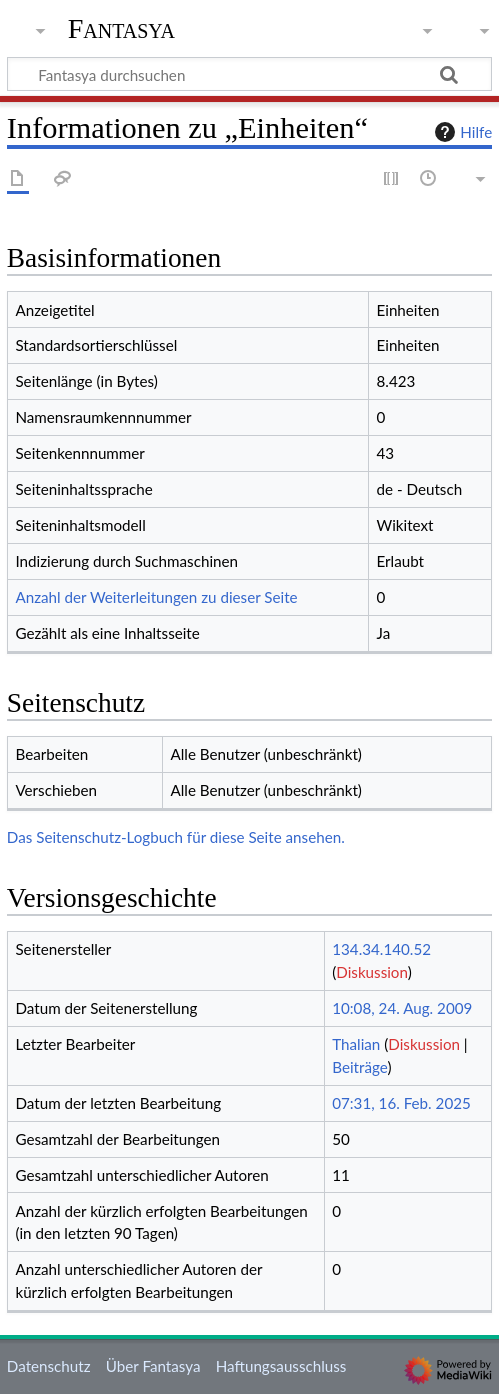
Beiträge (359, 1067)
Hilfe (461, 132)
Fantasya (121, 29)
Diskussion (371, 972)
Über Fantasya (153, 1366)
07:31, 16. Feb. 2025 (401, 1103)
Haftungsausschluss (281, 1366)
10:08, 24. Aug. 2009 (402, 1008)
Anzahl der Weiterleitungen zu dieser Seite (156, 597)
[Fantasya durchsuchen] (249, 74)
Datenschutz (49, 1366)
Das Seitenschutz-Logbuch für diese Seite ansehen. (176, 837)
